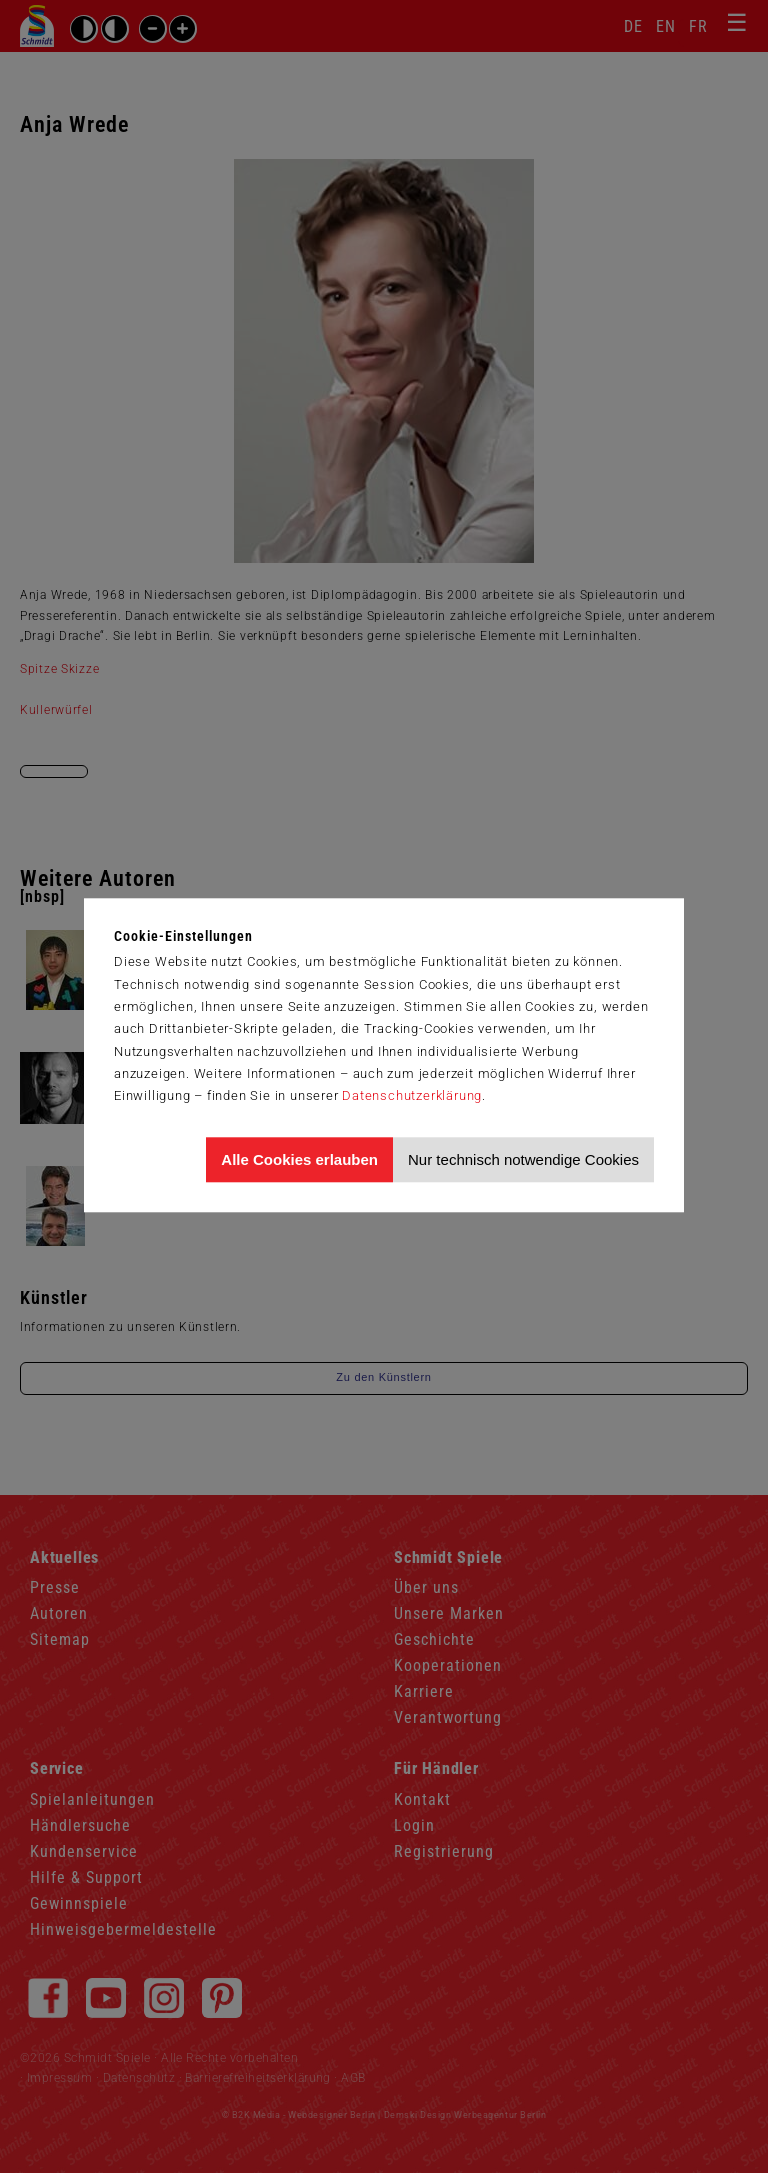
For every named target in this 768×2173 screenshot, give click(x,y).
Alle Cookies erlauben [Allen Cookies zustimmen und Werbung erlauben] (299, 1159)
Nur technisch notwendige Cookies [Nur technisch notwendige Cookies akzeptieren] (523, 1159)
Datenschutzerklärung (412, 1095)
